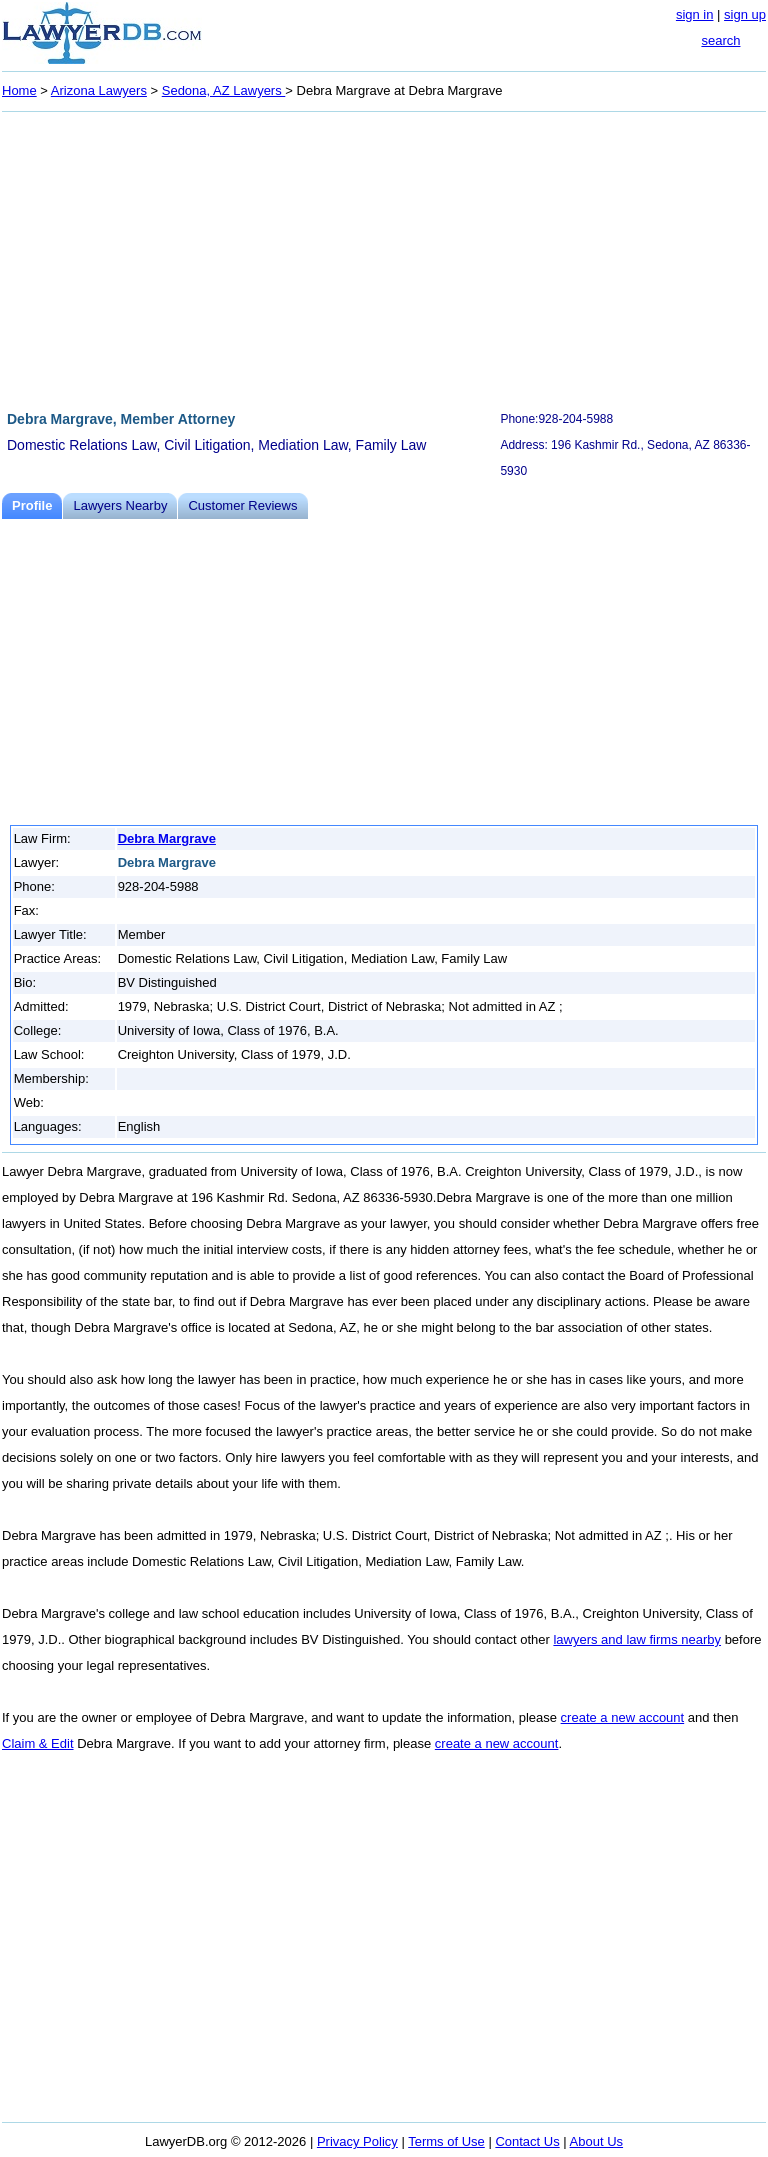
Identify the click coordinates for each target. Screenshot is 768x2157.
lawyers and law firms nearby (637, 1639)
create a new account (623, 1717)
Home (19, 90)
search (720, 40)
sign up (745, 14)
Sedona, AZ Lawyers (224, 90)
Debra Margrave (167, 838)
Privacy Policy (357, 2141)
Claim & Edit (38, 1743)
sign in (695, 14)
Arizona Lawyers (99, 90)
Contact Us (527, 2141)
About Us (596, 2141)
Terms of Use (446, 2141)
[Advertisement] (384, 258)
